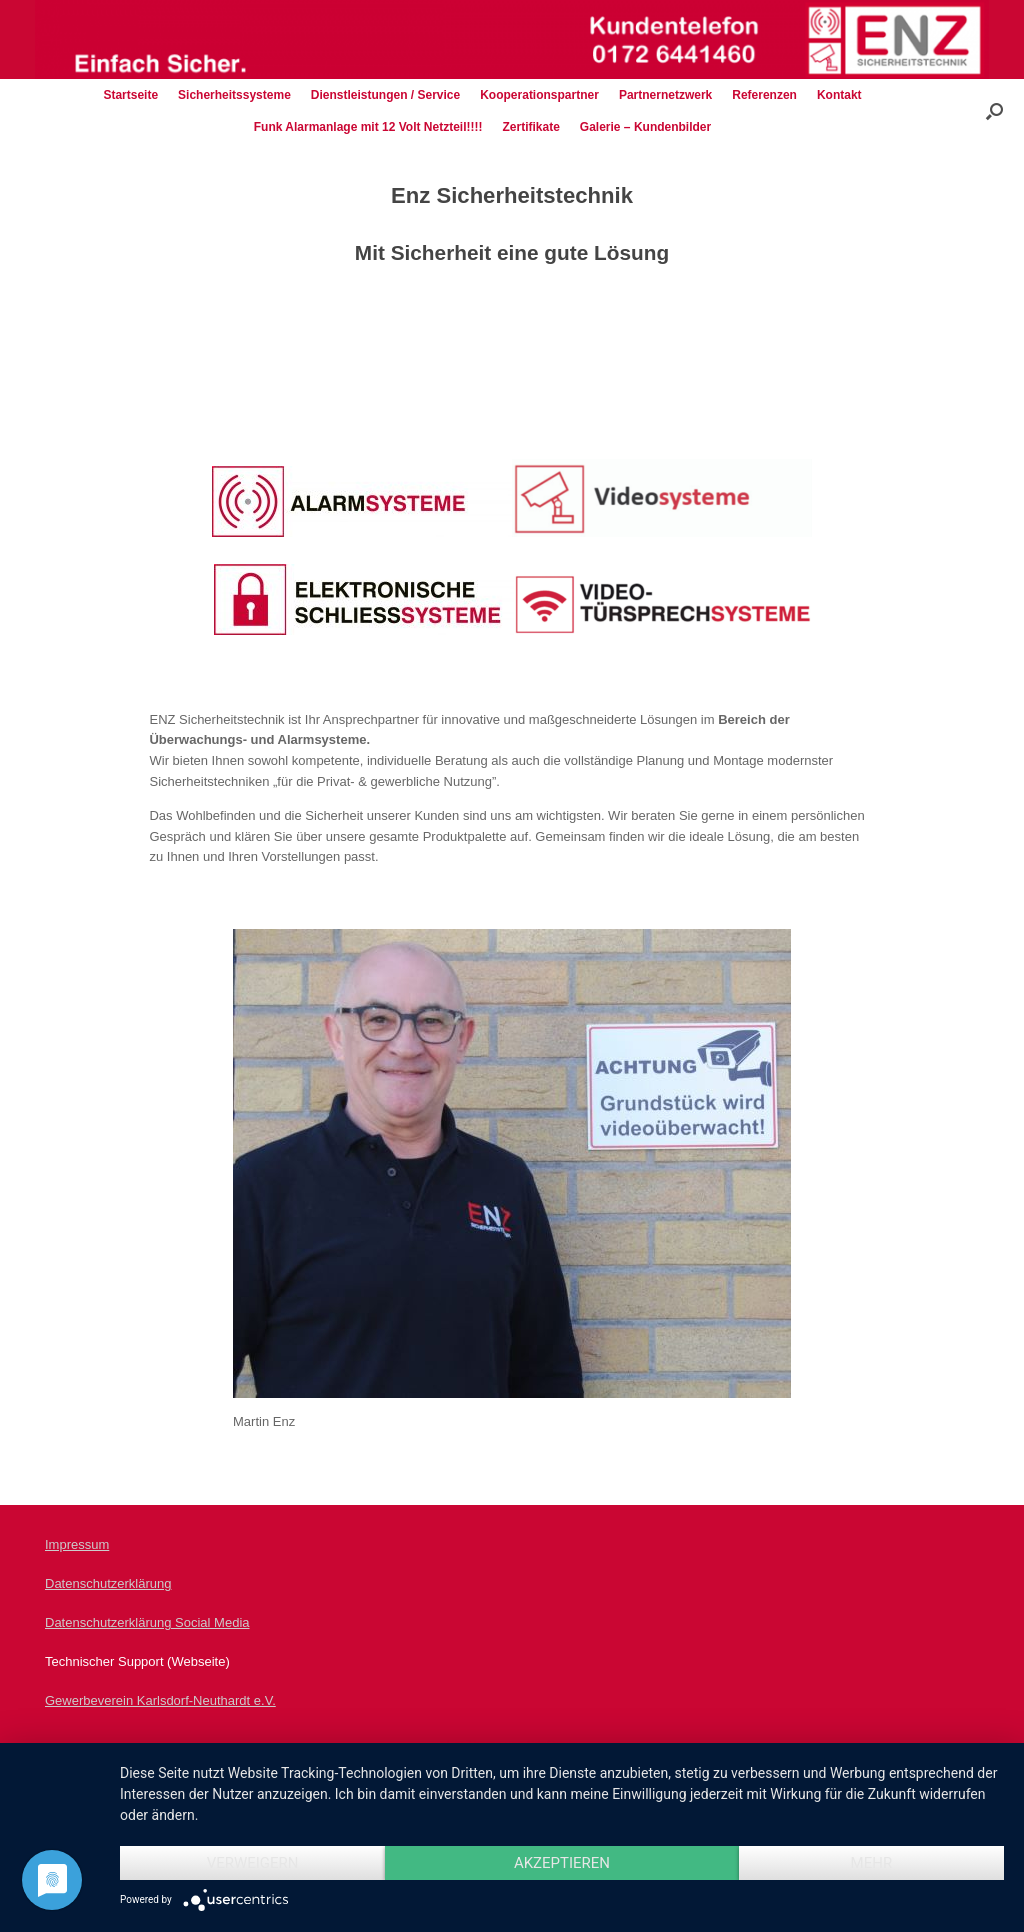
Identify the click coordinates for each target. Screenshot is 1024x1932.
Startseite (130, 95)
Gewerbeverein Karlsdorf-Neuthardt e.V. (160, 1700)
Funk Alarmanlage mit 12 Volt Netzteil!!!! (368, 127)
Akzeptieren (562, 1863)
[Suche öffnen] (994, 111)
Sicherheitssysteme (234, 95)
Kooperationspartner (539, 95)
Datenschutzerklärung (108, 1583)
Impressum (77, 1544)
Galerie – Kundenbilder (645, 127)
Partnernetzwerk (665, 95)
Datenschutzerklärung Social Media (147, 1622)
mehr (872, 1863)
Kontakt (839, 95)
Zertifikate (530, 127)
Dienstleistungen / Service (385, 95)
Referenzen (764, 95)
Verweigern (253, 1863)
